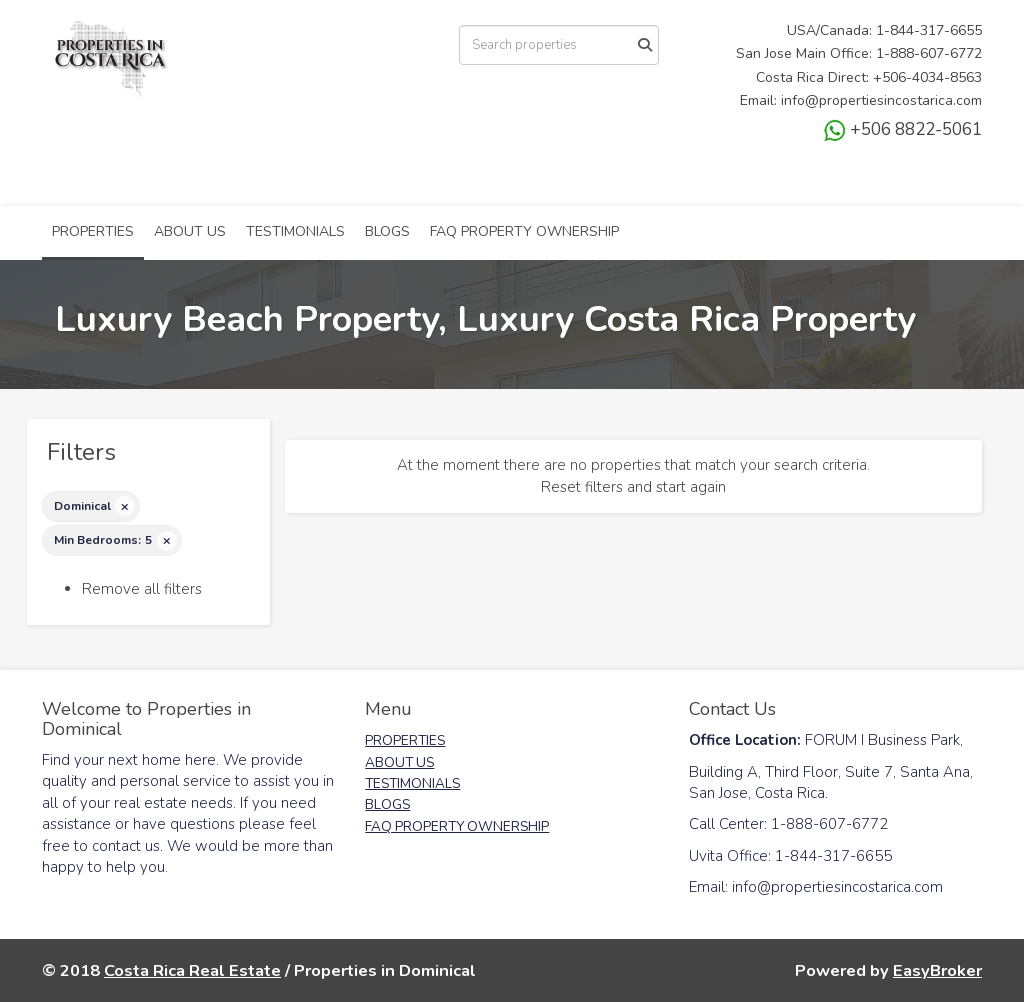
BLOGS (387, 231)
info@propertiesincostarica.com (881, 100)
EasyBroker (937, 970)
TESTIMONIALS (295, 231)
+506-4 (896, 77)
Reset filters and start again (633, 487)
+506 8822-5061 (903, 129)
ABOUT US (190, 231)
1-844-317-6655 (929, 30)
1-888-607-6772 (929, 53)
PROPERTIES (93, 231)
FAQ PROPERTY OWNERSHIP (524, 231)
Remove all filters (142, 589)
